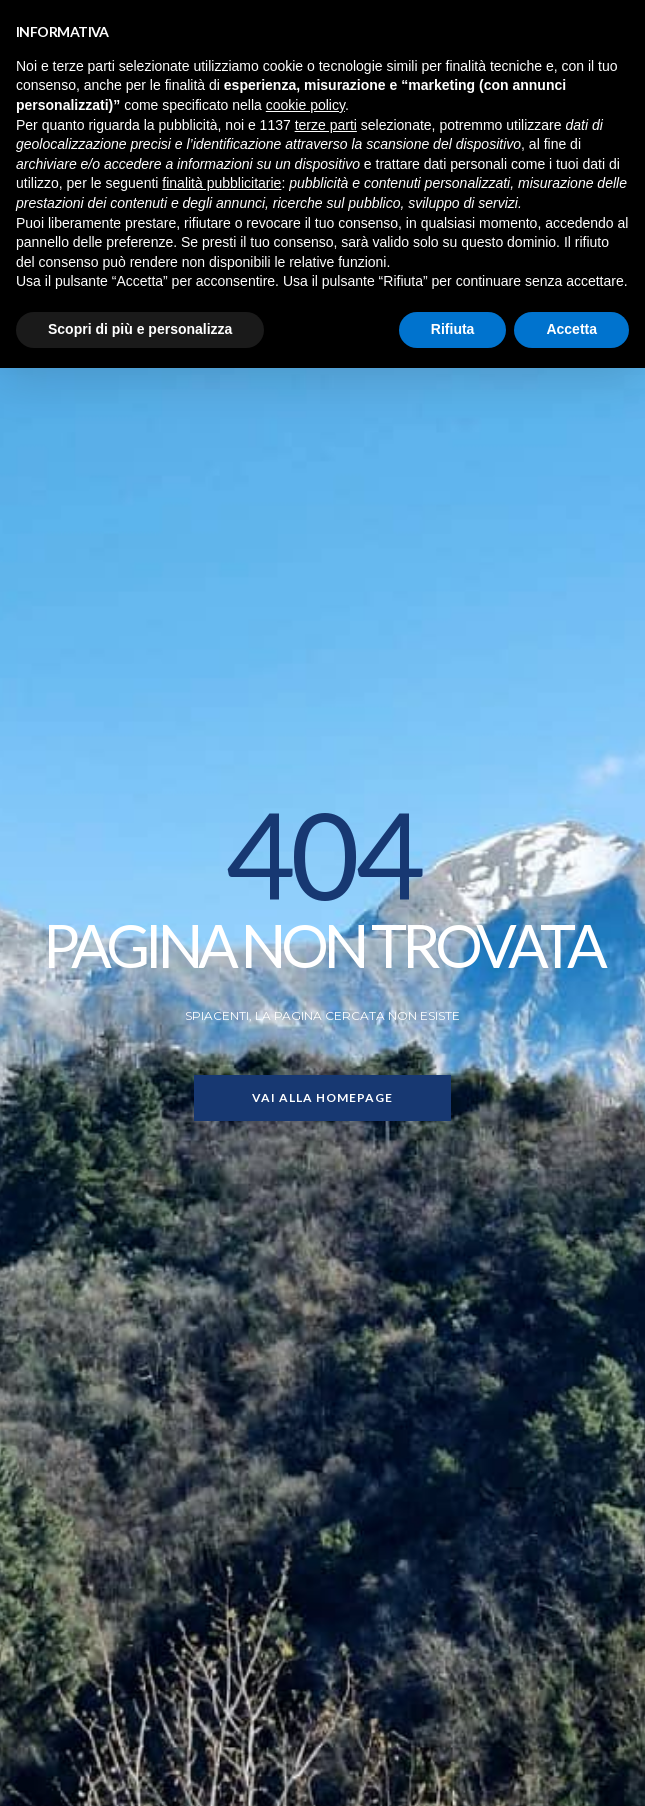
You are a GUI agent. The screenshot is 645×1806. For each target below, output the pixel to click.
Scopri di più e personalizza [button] (140, 329)
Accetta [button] (571, 329)
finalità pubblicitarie (221, 183)
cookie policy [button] (305, 105)
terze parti (326, 125)
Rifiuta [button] (453, 329)
